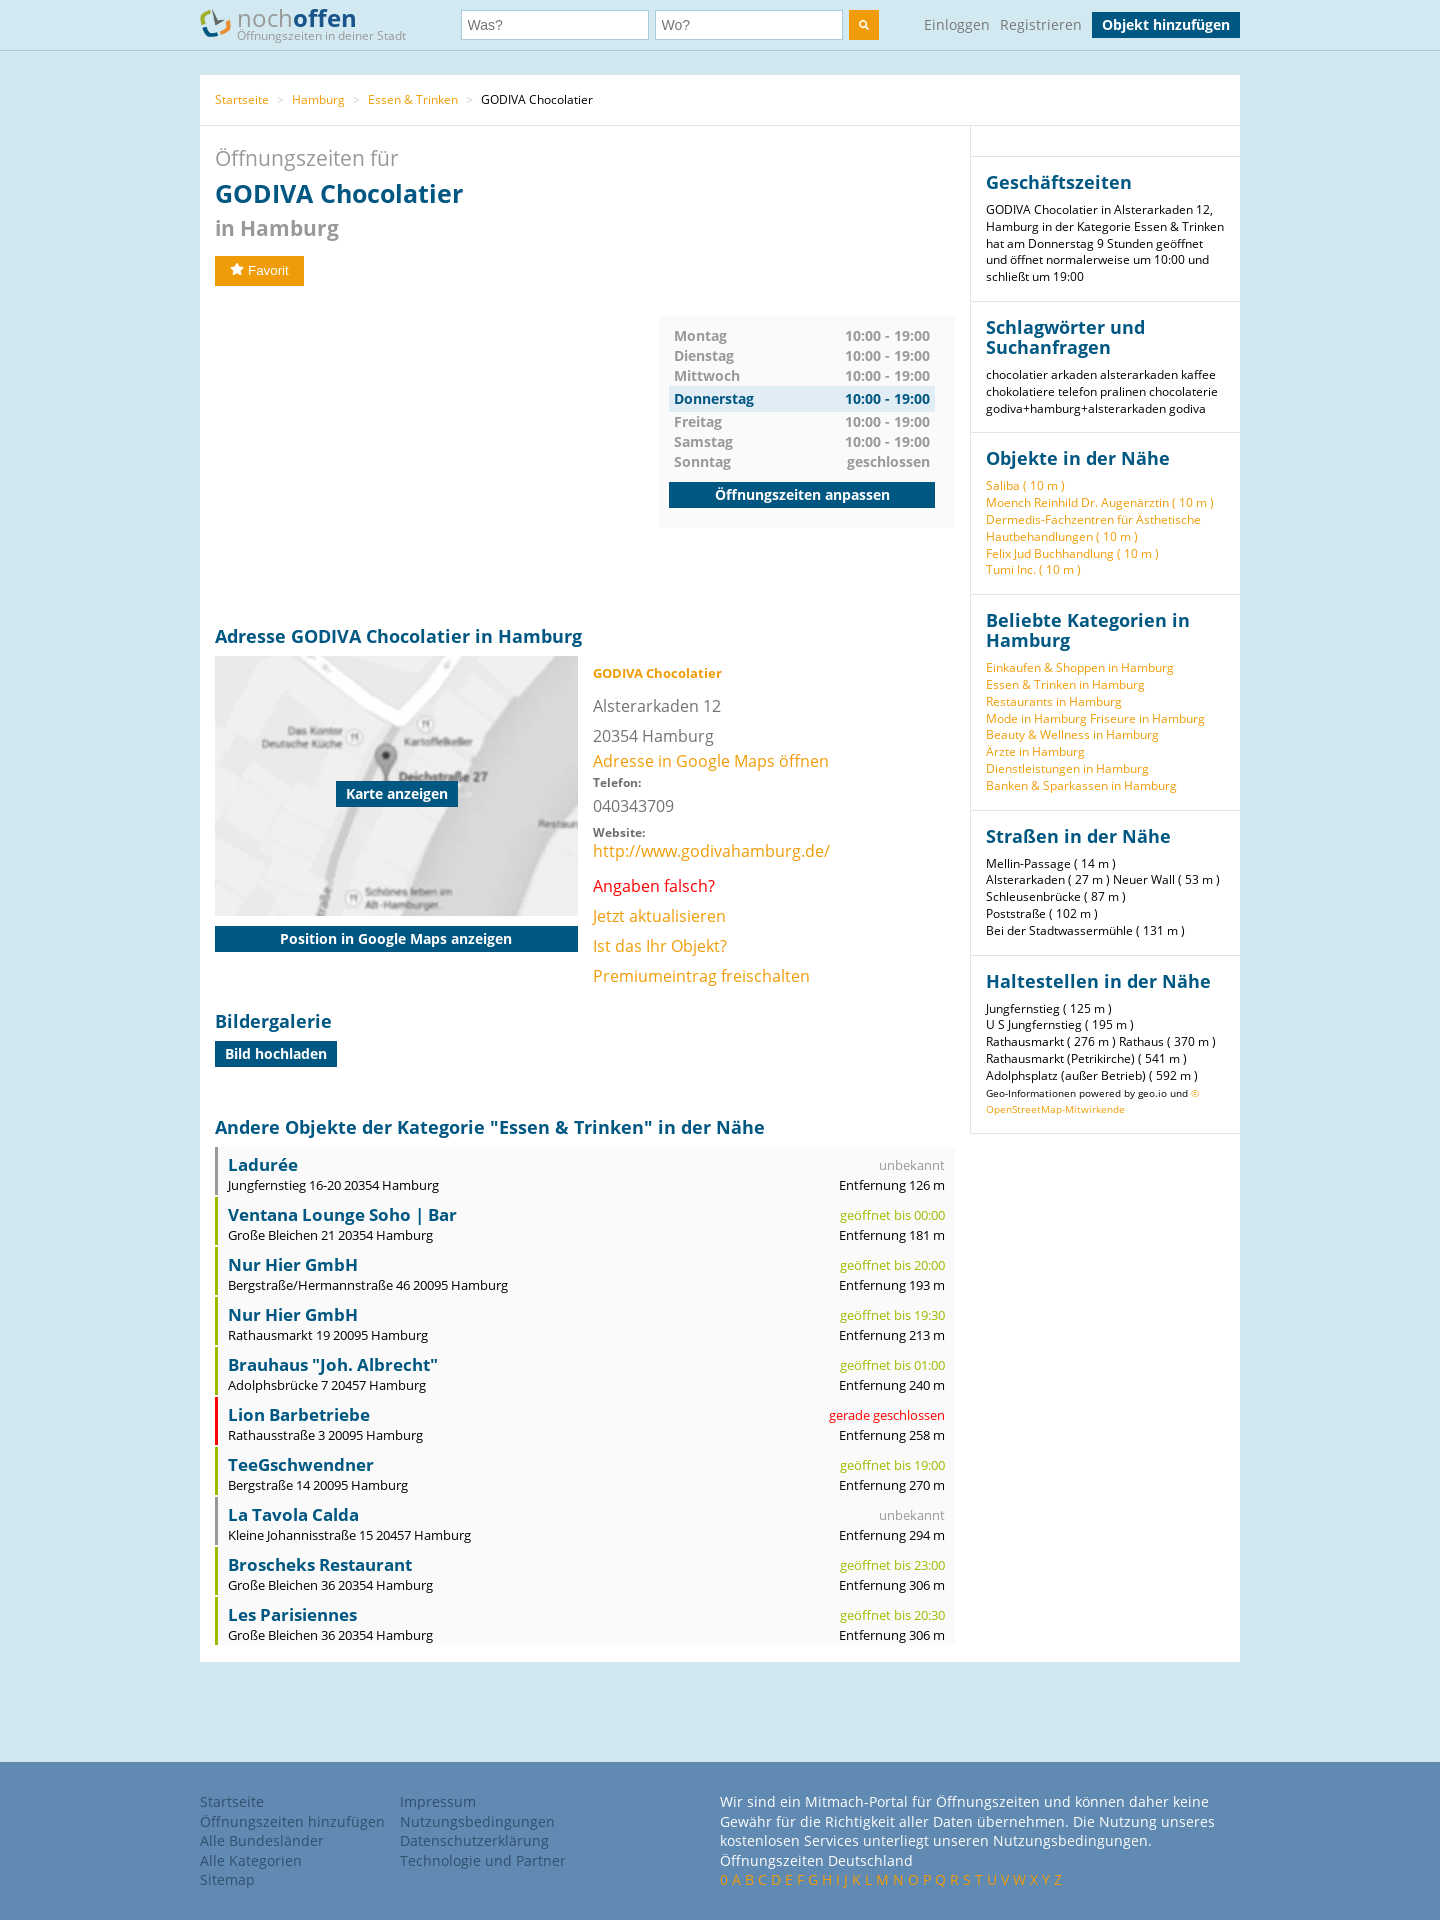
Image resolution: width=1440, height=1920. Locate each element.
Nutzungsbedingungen (477, 1821)
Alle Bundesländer (262, 1840)
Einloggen (957, 24)
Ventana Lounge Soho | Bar (342, 1214)
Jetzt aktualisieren (659, 916)
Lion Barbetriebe (299, 1414)
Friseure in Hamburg (1147, 718)
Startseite (242, 99)
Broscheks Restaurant (320, 1564)
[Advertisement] (437, 456)
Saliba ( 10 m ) (1025, 485)
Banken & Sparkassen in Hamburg (1081, 785)
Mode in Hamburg (1036, 718)
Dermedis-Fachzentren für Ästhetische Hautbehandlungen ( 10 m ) (1093, 528)
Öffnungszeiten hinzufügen (292, 1821)
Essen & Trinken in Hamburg (1065, 684)
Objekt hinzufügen (1166, 24)
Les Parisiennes (292, 1614)
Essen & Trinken (413, 99)
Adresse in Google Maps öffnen (711, 761)
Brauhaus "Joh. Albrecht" (333, 1364)
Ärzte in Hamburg (1035, 751)
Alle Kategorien (251, 1860)
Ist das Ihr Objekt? (660, 946)
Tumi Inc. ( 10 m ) (1033, 569)
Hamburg (318, 99)
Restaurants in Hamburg (1054, 701)
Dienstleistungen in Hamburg (1067, 768)
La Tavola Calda (293, 1514)
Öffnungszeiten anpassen (802, 494)
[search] (864, 25)
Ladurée (263, 1164)
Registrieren (1041, 24)
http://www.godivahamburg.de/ (711, 851)
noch (312, 23)
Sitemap (227, 1879)
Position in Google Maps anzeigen (396, 938)
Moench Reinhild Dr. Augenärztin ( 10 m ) (1100, 502)
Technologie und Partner (483, 1860)
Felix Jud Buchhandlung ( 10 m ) (1072, 553)
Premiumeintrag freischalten (701, 976)
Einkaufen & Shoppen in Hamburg (1080, 667)
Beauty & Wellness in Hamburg (1072, 734)
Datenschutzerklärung (474, 1840)
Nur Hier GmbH (293, 1264)
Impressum (438, 1801)
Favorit (259, 270)
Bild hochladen (276, 1053)
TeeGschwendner (301, 1464)
